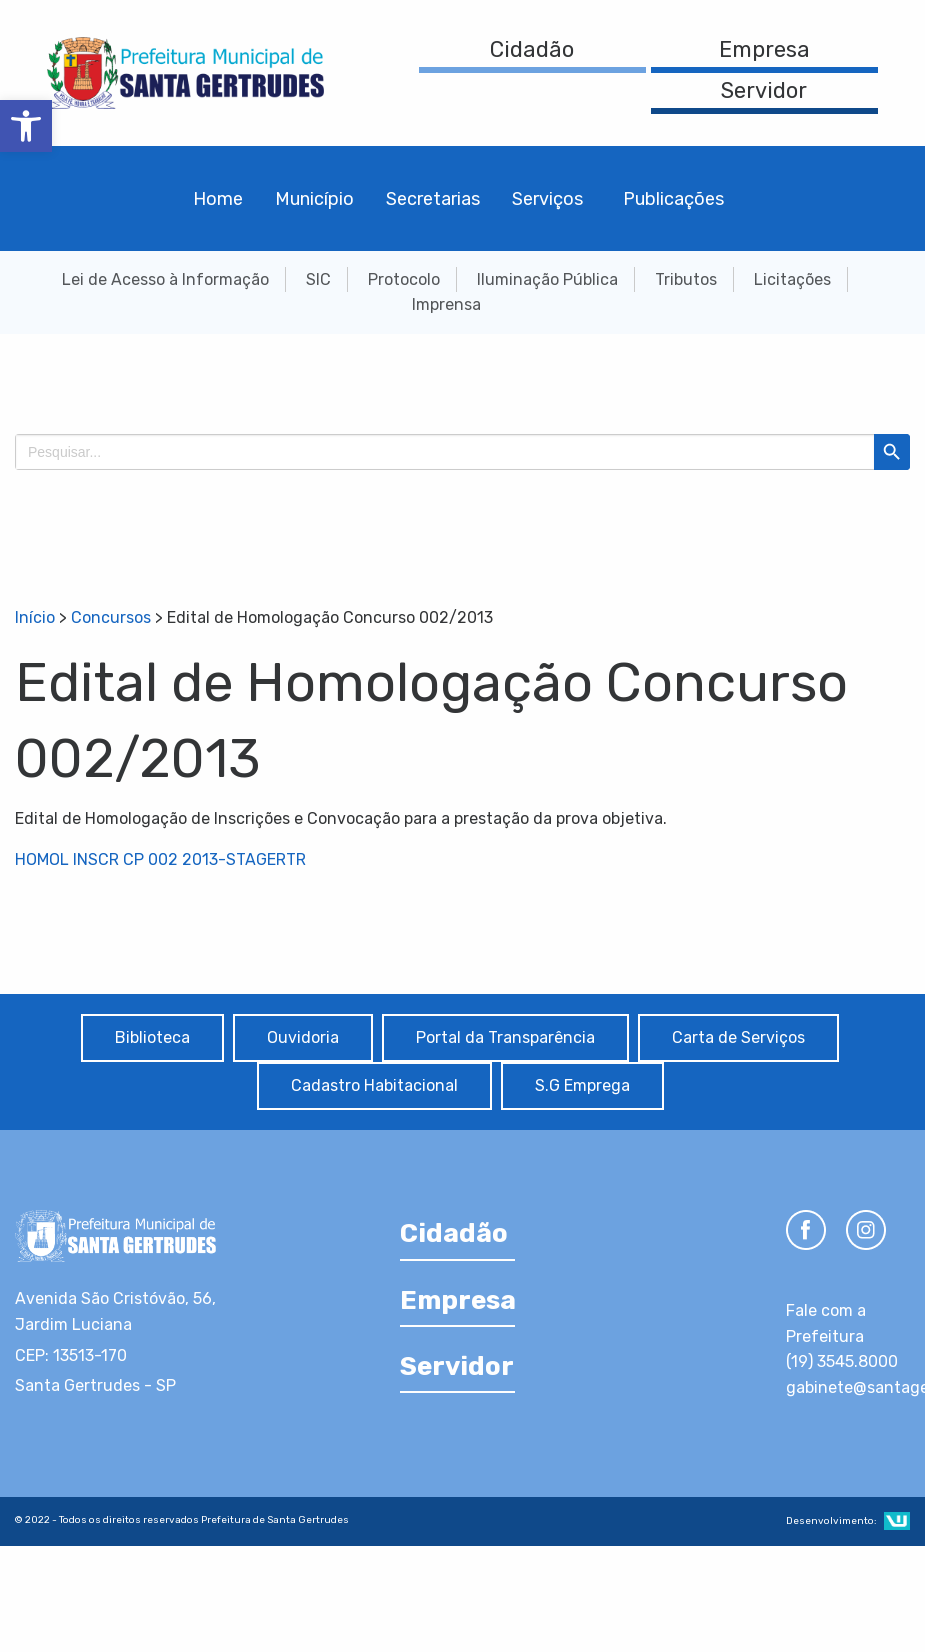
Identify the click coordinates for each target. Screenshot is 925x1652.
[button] (26, 126)
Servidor (764, 90)
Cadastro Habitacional (374, 1085)
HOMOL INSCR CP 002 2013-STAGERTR (160, 859)
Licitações (792, 279)
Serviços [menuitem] (547, 199)
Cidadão (532, 49)
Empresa (764, 49)
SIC (318, 279)
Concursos (111, 617)
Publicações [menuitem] (673, 199)
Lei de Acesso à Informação (165, 279)
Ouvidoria (303, 1037)
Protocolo (404, 279)
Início (35, 617)
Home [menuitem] (218, 199)
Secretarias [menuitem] (433, 199)
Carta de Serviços (738, 1037)
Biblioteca (152, 1037)
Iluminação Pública (547, 279)
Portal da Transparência (505, 1037)
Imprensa (446, 304)
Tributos (686, 279)
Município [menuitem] (314, 199)
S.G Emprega (582, 1085)
